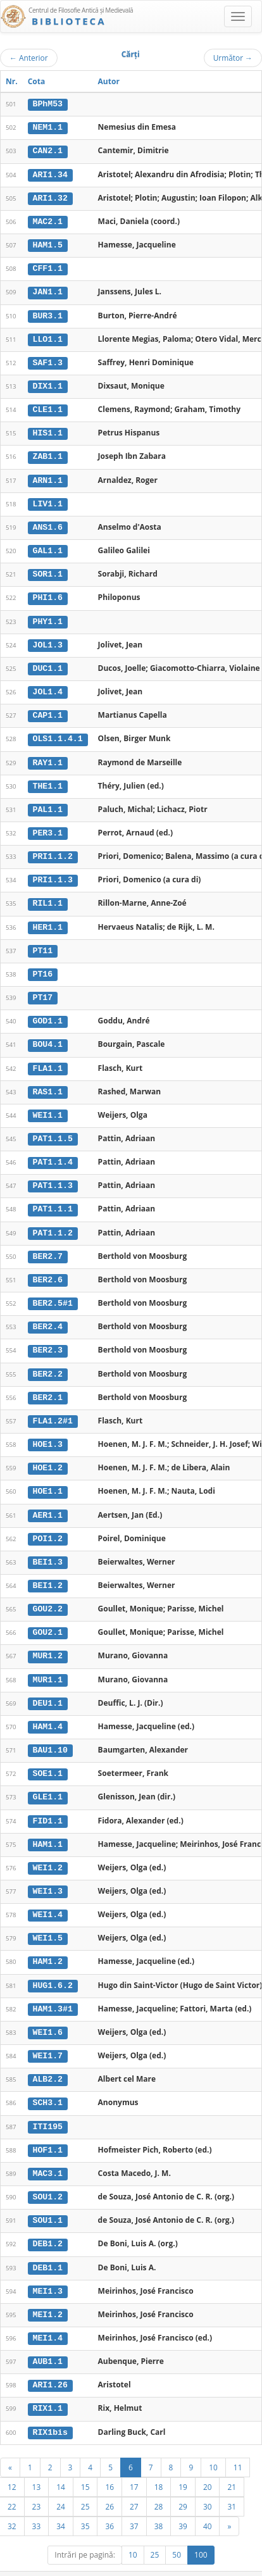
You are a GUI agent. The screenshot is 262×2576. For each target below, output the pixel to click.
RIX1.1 (48, 2385)
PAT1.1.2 (53, 1221)
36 (109, 2502)
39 (182, 2502)
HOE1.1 (48, 1477)
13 (36, 2463)
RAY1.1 (48, 755)
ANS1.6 (48, 522)
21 (231, 2463)
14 (60, 2463)
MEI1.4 (48, 2315)
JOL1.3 (48, 639)
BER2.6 (48, 1267)
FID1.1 (48, 1803)
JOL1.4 (48, 686)
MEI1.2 (48, 2292)
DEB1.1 (48, 2245)
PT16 (43, 965)
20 (207, 2463)
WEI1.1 (48, 1105)
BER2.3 (48, 1338)
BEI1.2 (48, 1570)
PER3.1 (48, 825)
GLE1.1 (48, 1779)
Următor (233, 58)
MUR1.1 (48, 1663)
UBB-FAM (201, 2559)
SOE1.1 (48, 1757)
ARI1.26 (50, 2362)
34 (60, 2502)
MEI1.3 (48, 2269)
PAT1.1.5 (53, 1128)
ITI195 (48, 2105)
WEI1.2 (48, 1850)
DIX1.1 (48, 383)
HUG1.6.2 (53, 1966)
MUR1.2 (48, 1640)
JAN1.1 (48, 290)
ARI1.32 (50, 197)
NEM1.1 (48, 127)
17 (134, 2463)
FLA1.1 (48, 1058)
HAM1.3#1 (53, 1989)
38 (158, 2502)
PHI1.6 (48, 593)
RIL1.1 (48, 895)
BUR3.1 (48, 313)
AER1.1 (48, 1500)
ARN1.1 (48, 476)
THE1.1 (48, 779)
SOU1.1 (48, 2198)
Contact (181, 2570)
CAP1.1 (48, 709)
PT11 (43, 941)
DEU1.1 (48, 1686)
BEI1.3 (48, 1547)
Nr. (12, 81)
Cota (37, 81)
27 (134, 2482)
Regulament (139, 2570)
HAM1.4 (48, 1710)
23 (36, 2482)
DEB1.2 (48, 2222)
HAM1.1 (48, 1826)
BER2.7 (48, 1244)
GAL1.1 (48, 546)
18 (158, 2463)
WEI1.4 (48, 1896)
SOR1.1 (48, 569)
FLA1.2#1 (53, 1407)
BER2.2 (48, 1360)
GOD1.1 (48, 1012)
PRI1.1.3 (53, 872)
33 (36, 2502)
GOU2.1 (48, 1617)
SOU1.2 (48, 2176)
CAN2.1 (48, 150)
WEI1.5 (48, 1919)
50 (176, 2530)
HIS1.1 (48, 429)
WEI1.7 (48, 2036)
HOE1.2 (48, 1454)
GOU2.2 (48, 1593)
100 (201, 2530)
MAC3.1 (48, 2152)
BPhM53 (48, 103)
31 (231, 2482)
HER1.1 (48, 918)
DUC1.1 (48, 662)
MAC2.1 (48, 220)
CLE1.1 (48, 406)
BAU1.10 (50, 1733)
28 (158, 2482)
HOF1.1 (48, 2129)
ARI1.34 (50, 173)
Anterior (28, 58)
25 (85, 2482)
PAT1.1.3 (53, 1174)
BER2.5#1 (53, 1291)
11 (238, 2443)
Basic (243, 2570)
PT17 (43, 988)
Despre (214, 2570)
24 (60, 2482)
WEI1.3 (48, 1873)
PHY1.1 (48, 616)
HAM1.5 (48, 243)
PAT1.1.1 (53, 1198)
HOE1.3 (48, 1431)
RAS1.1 (48, 1081)
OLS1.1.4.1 (58, 732)
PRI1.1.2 (53, 848)
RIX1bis (50, 2408)
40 (207, 2502)
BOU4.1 (48, 1035)
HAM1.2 (48, 1943)
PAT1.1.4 (53, 1151)
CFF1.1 (48, 267)
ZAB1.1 (48, 453)
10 (213, 2443)
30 (207, 2482)
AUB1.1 (48, 2338)
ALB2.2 (48, 2059)
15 (85, 2463)
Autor (109, 81)
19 (182, 2463)
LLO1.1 (48, 336)
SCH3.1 (48, 2083)
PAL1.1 (48, 802)
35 (85, 2502)
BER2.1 (48, 1384)
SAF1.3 (48, 360)
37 (134, 2502)
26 (109, 2482)
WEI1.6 (48, 2012)
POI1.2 (48, 1524)
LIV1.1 (48, 499)
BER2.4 (48, 1314)
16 (109, 2463)
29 (182, 2482)
